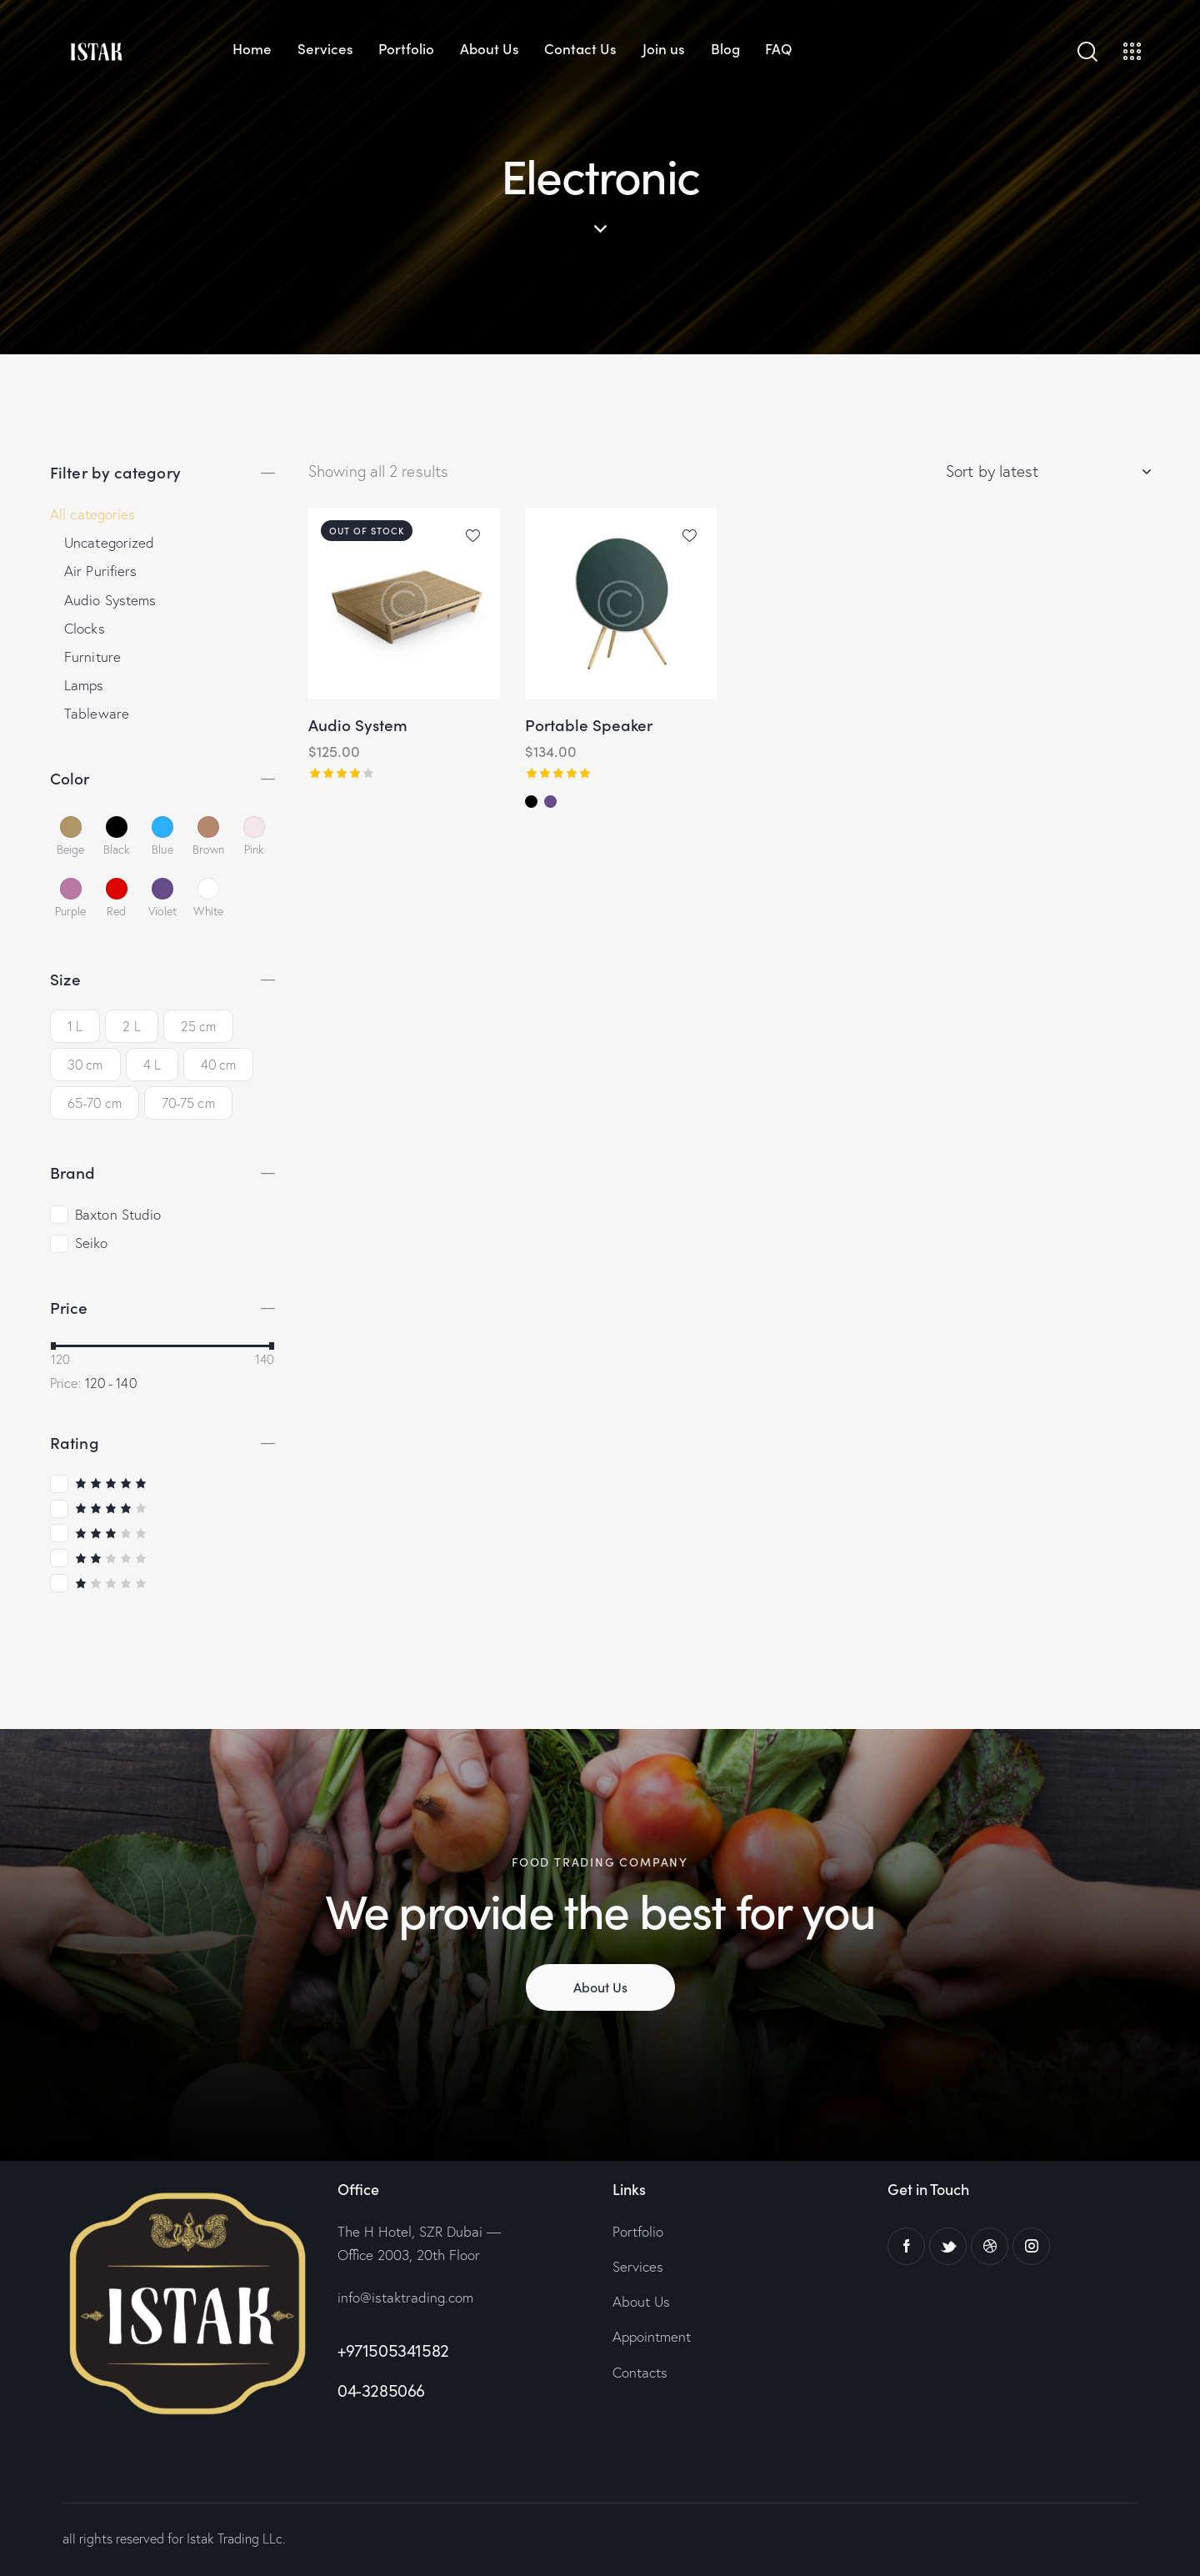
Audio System (358, 724)
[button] (473, 534)
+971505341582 (393, 2350)
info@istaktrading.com (405, 2297)
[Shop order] (1048, 471)
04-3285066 (381, 2390)
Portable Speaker (588, 724)
